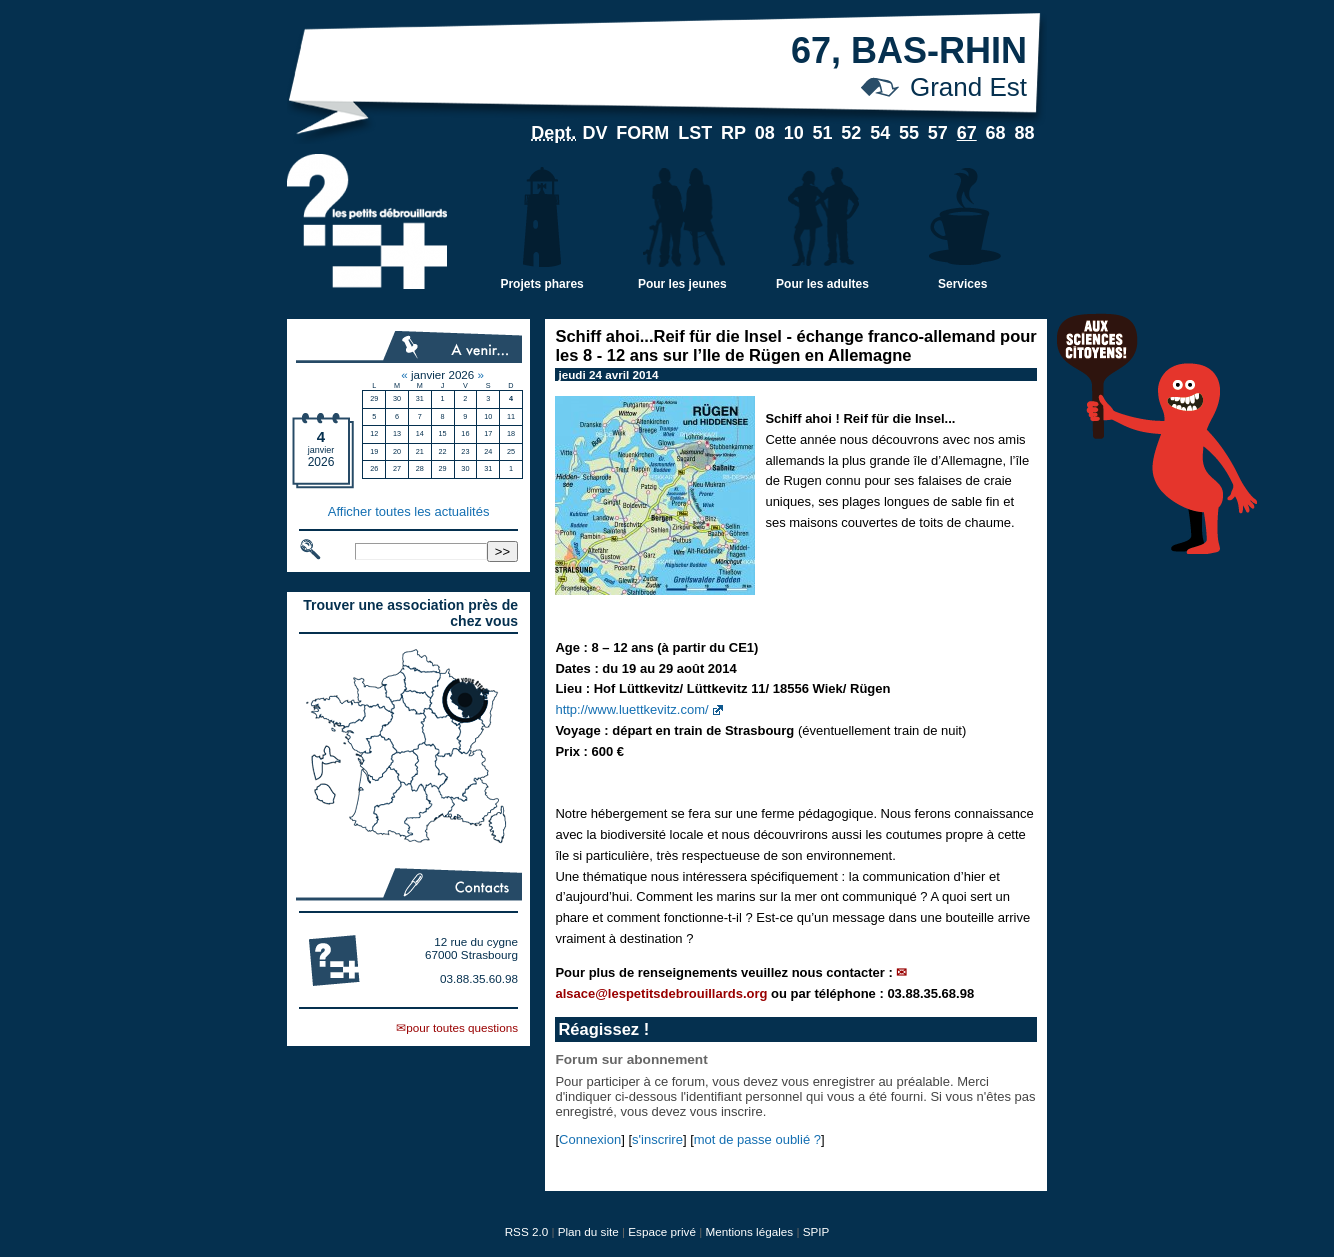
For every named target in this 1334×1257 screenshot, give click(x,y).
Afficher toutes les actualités (409, 511)
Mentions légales (749, 1231)
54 (880, 133)
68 (996, 133)
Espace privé (662, 1231)
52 (851, 133)
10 (794, 133)
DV (595, 133)
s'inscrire (657, 1139)
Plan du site (588, 1231)
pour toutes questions (462, 1027)
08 (765, 133)
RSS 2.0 (527, 1231)
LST (695, 133)
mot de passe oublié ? (757, 1139)
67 (967, 133)
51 (822, 133)
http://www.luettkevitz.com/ (631, 709)
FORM (642, 133)
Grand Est (968, 87)
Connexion (590, 1139)
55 (909, 133)
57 (938, 133)
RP (733, 133)
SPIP (816, 1231)
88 (1024, 133)
